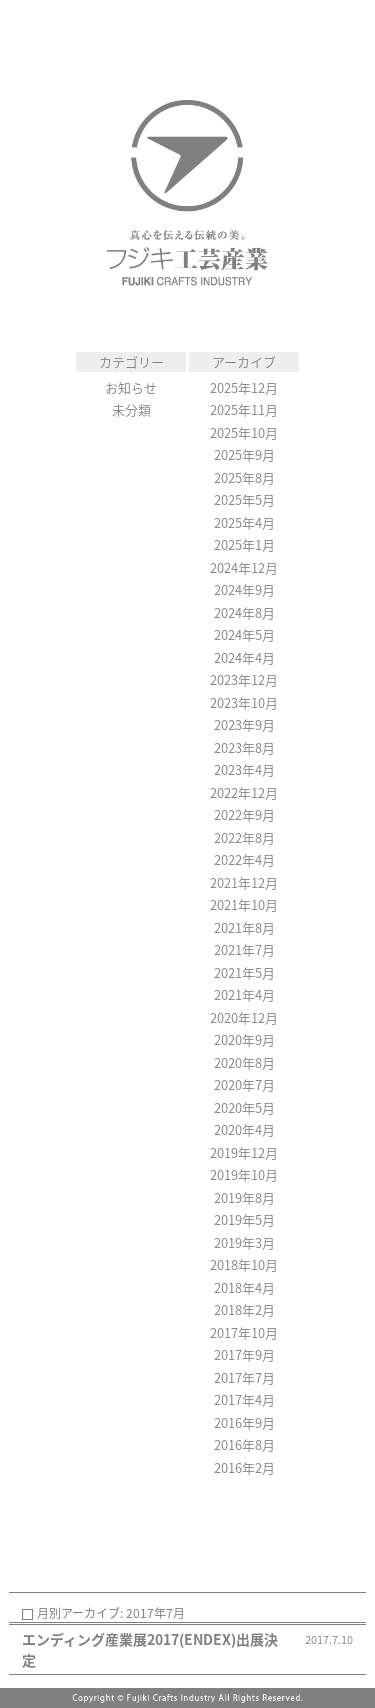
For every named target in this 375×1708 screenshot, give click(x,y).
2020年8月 (244, 1062)
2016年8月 (244, 1444)
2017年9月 (244, 1354)
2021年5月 (244, 972)
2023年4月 (244, 769)
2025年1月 (244, 544)
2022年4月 (244, 859)
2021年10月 (244, 904)
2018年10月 (244, 1264)
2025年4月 (244, 522)
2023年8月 (244, 747)
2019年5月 (244, 1219)
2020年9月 (244, 1039)
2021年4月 (244, 994)
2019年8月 (244, 1197)
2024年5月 (244, 634)
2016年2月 (244, 1467)
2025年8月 (244, 477)
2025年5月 (244, 499)
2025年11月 (244, 409)
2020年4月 (244, 1129)
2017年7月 (244, 1377)
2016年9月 (244, 1422)
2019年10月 (244, 1174)
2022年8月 (244, 837)
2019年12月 (244, 1152)
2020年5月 (244, 1107)
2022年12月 (244, 792)
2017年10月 (244, 1332)
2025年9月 (244, 454)
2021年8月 (244, 927)
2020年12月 (244, 1017)
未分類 (131, 409)
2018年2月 (244, 1309)
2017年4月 (244, 1399)
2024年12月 (244, 567)
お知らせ (131, 387)
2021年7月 (244, 949)
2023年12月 (244, 679)
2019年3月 (244, 1242)
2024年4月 (244, 657)
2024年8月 (244, 612)
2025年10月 (244, 432)
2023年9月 (244, 724)
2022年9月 (244, 814)
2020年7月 (244, 1084)
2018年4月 (244, 1287)
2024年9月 (244, 589)
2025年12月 (244, 387)
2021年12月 (244, 882)
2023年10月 (244, 702)
